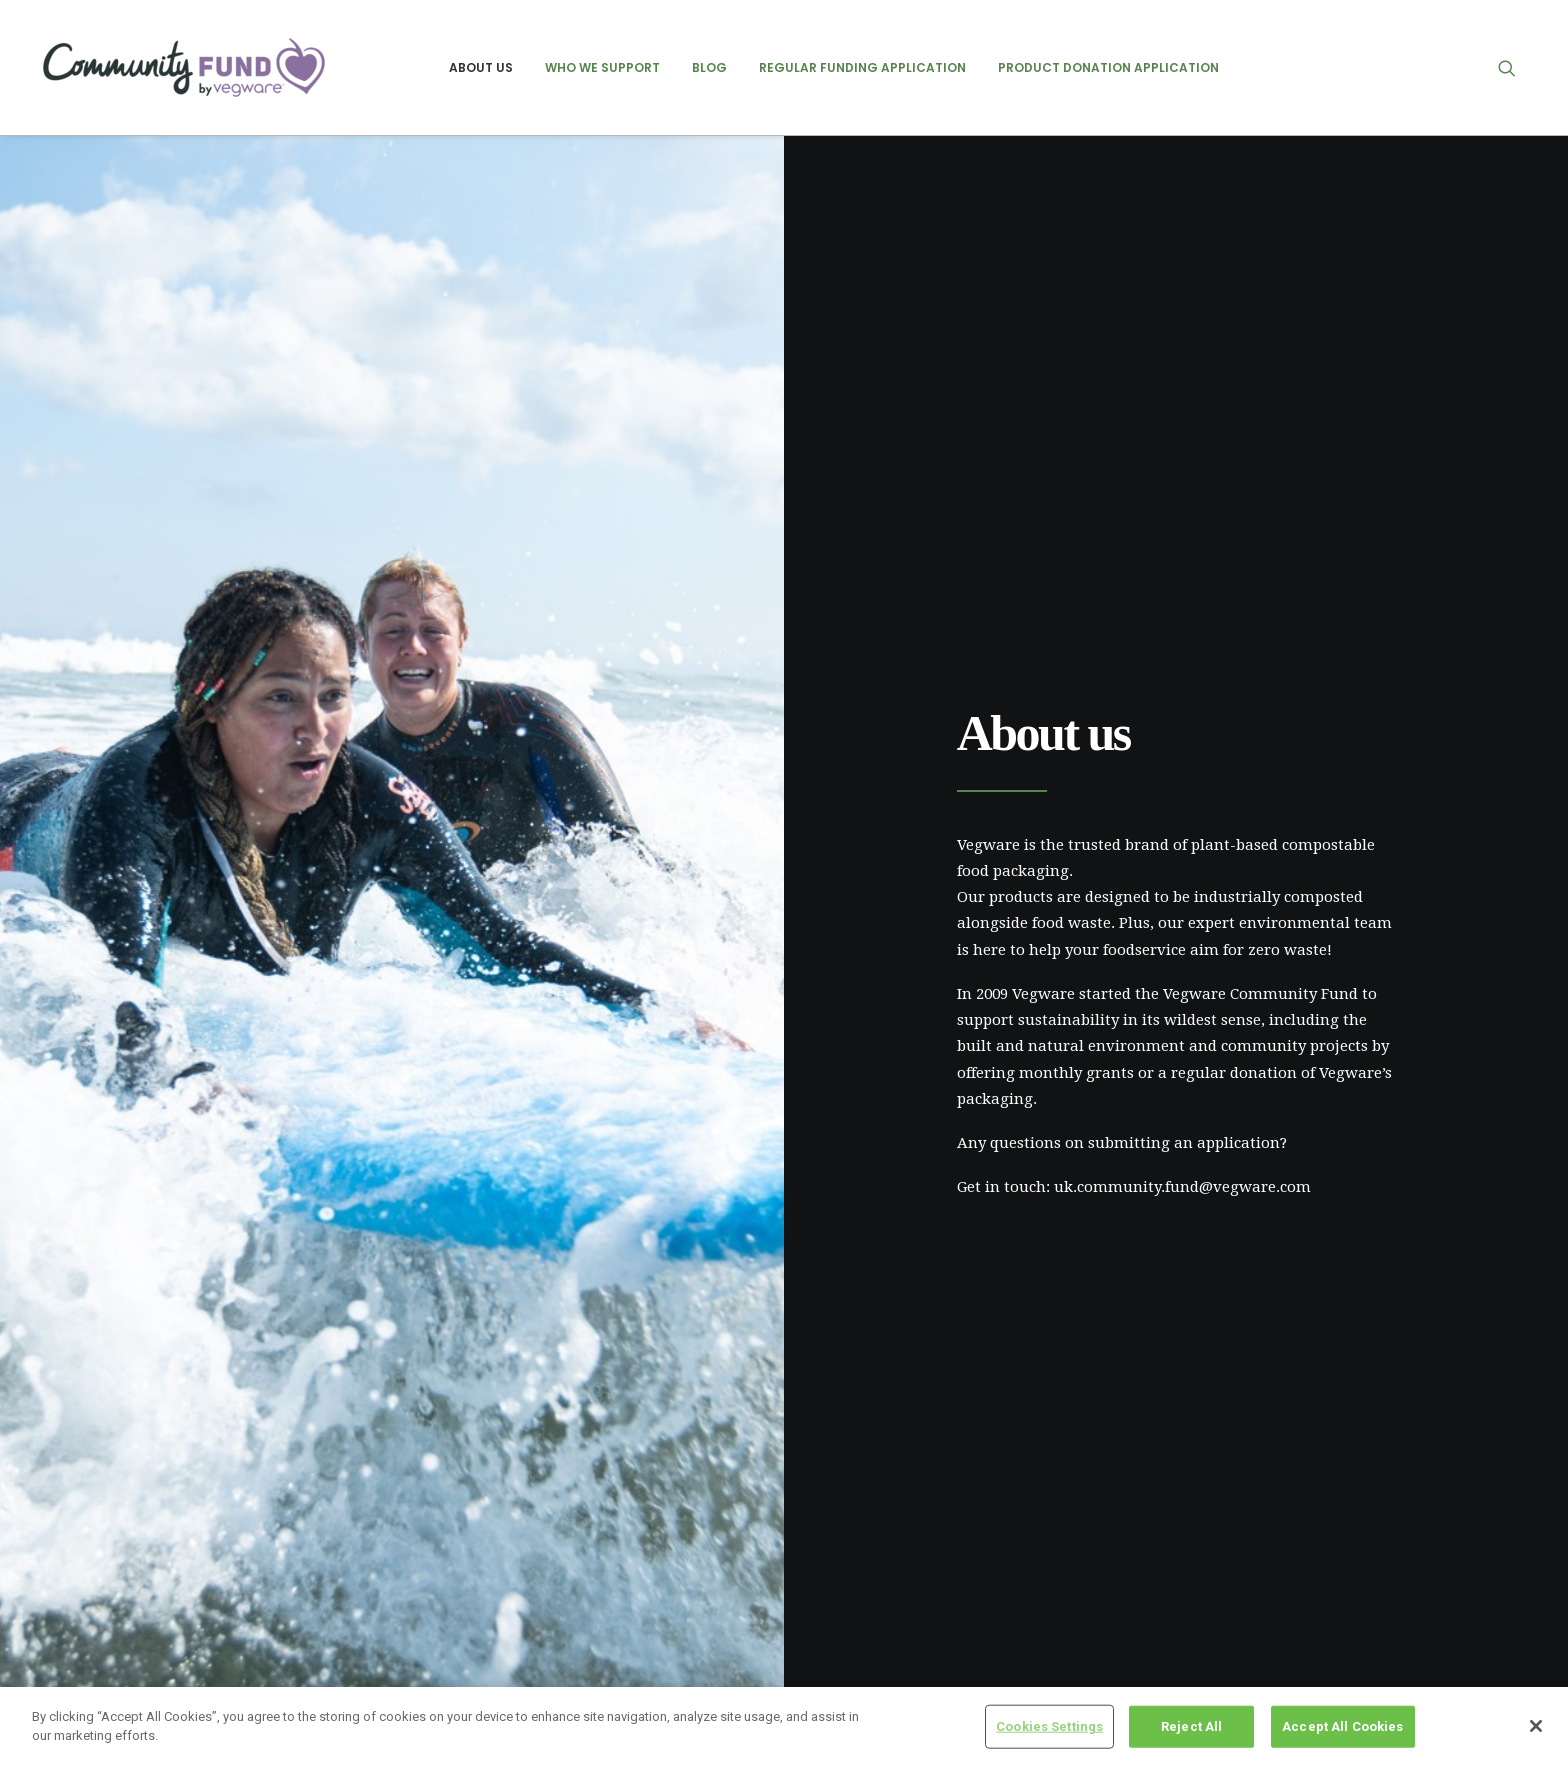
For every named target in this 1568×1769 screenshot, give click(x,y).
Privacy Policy (477, 1565)
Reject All (1191, 1726)
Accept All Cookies (1342, 1726)
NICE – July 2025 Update (882, 1560)
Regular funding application (862, 67)
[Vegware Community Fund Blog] (184, 67)
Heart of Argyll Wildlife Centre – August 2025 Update (974, 1654)
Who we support (602, 67)
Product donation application (1108, 67)
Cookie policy (474, 1600)
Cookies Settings (1049, 1726)
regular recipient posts (1276, 1662)
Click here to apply (286, 1205)
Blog (709, 67)
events (1225, 1565)
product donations (1263, 1630)
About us (481, 67)
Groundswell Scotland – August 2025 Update (948, 1623)
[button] (1516, 67)
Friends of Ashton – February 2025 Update (941, 1591)
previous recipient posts (1282, 1597)
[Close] (1536, 1726)
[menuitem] (481, 67)
